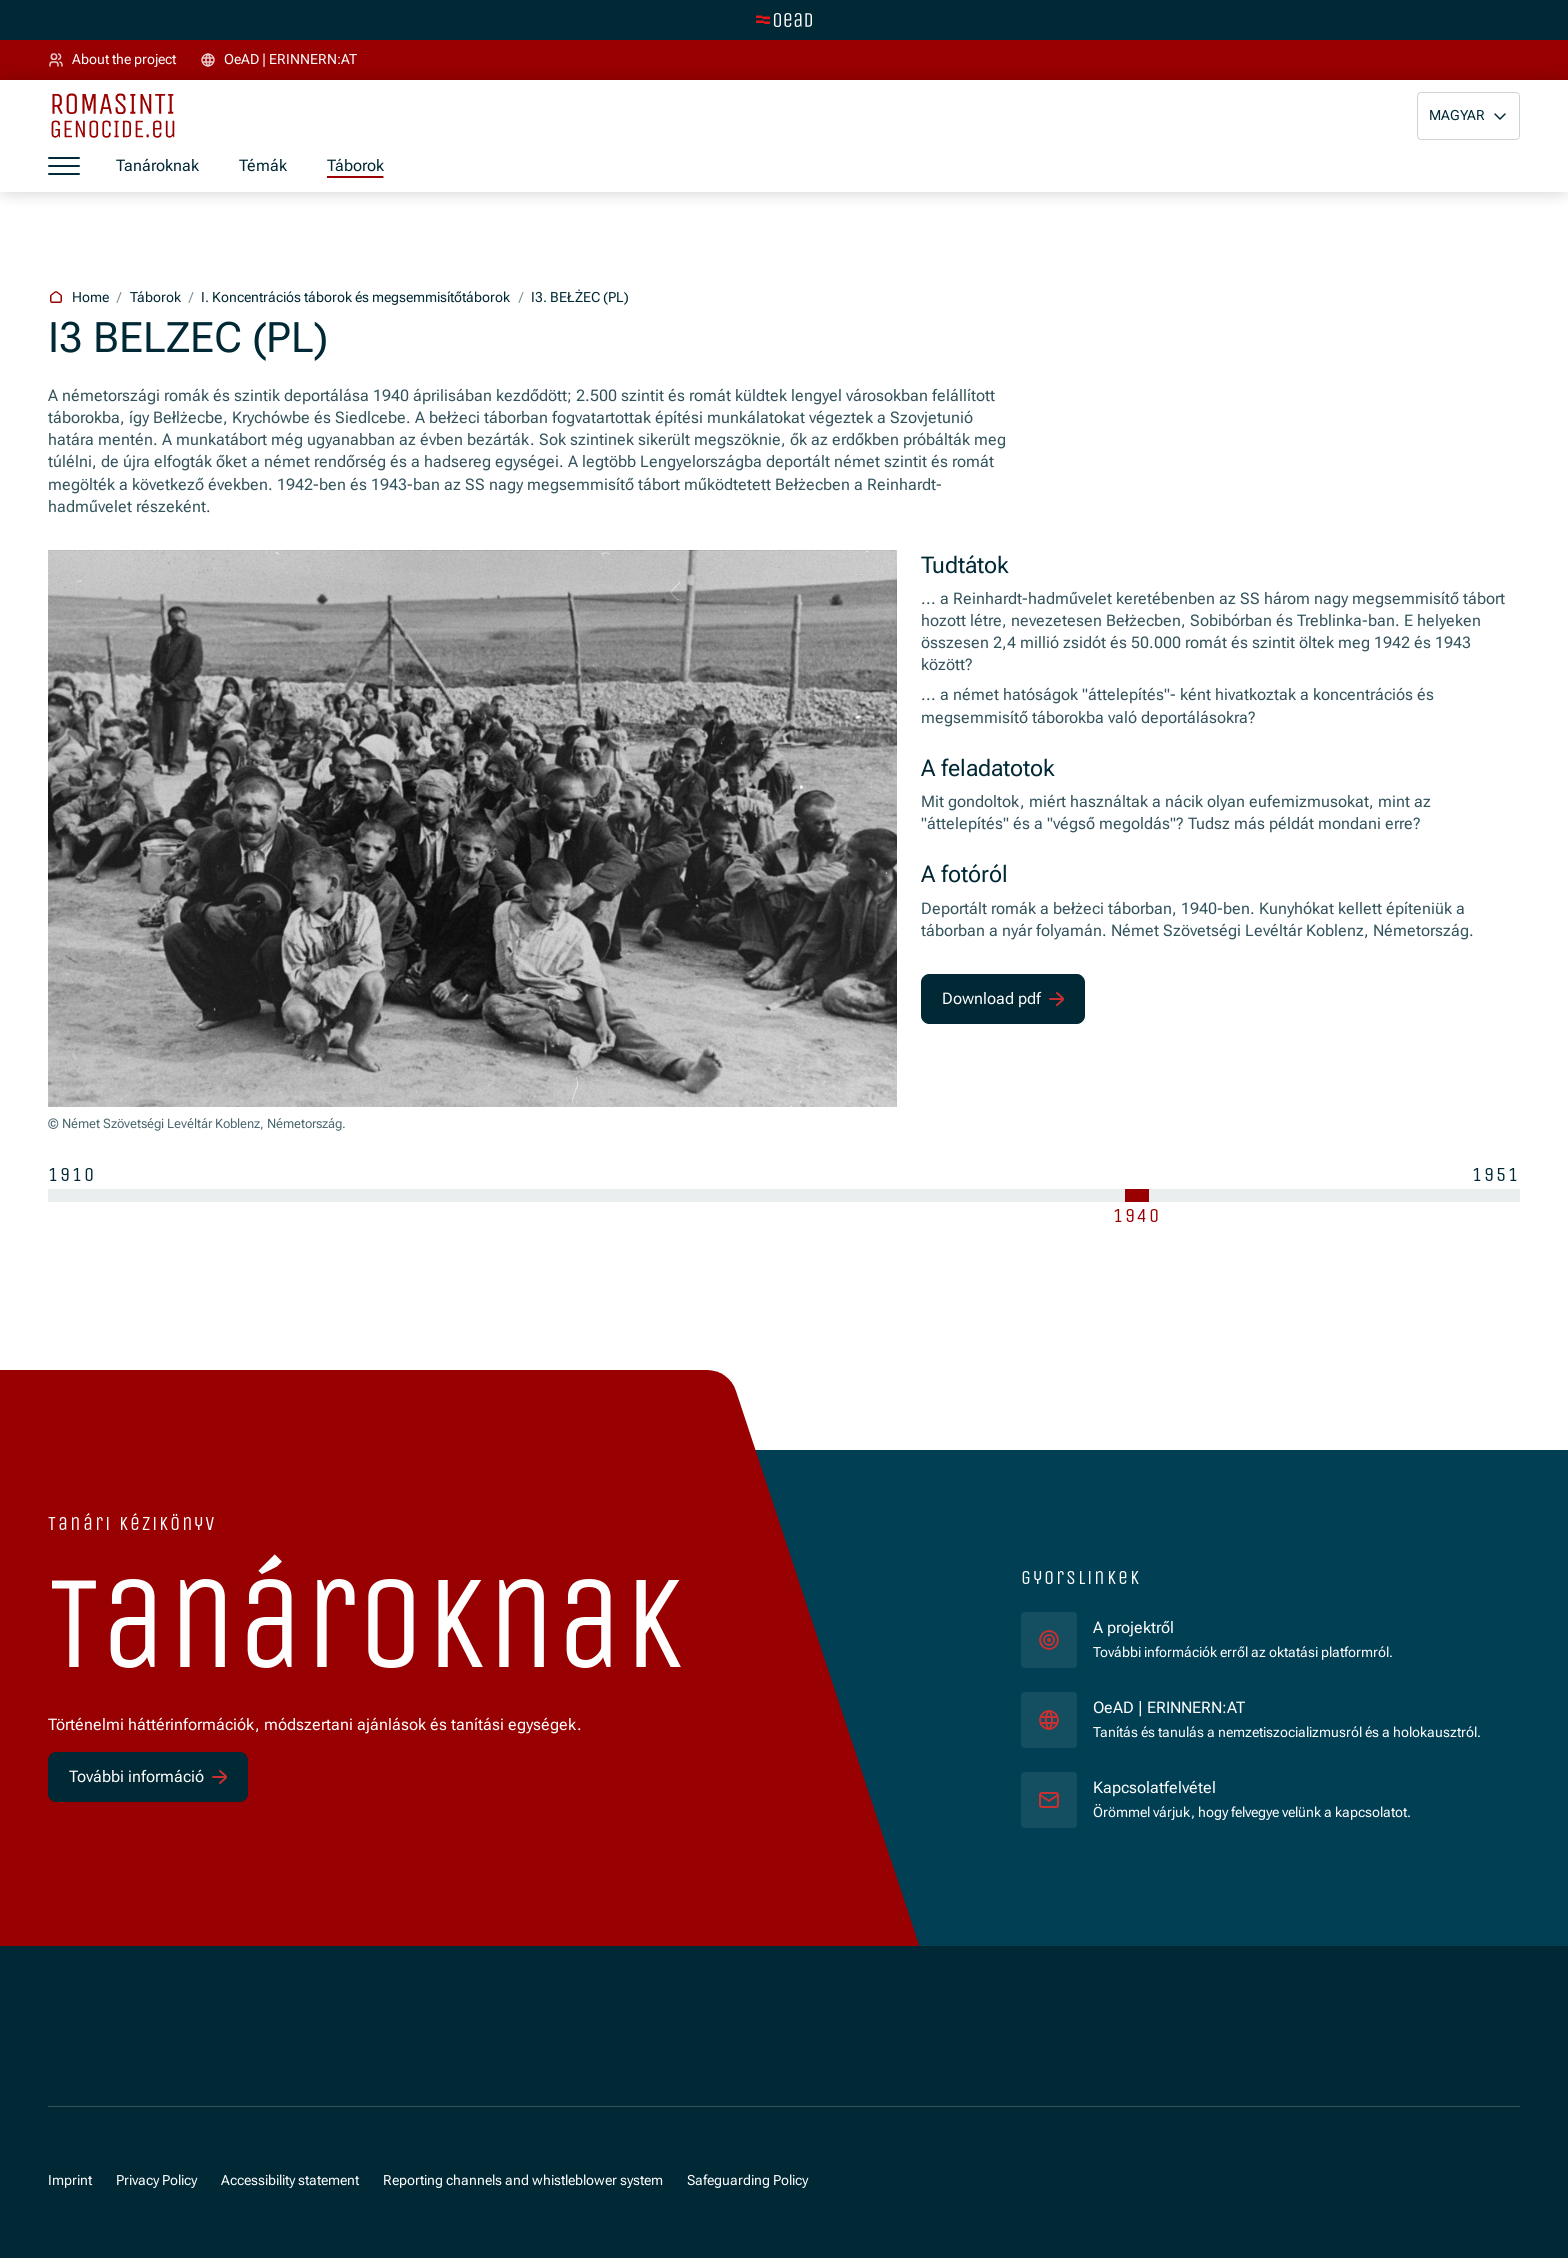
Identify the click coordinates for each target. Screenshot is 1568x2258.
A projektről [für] (1133, 1627)
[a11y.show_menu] (64, 167)
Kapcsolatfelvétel (1154, 1787)
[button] (1468, 116)
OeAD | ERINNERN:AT (1287, 1707)
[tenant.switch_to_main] (784, 20)
